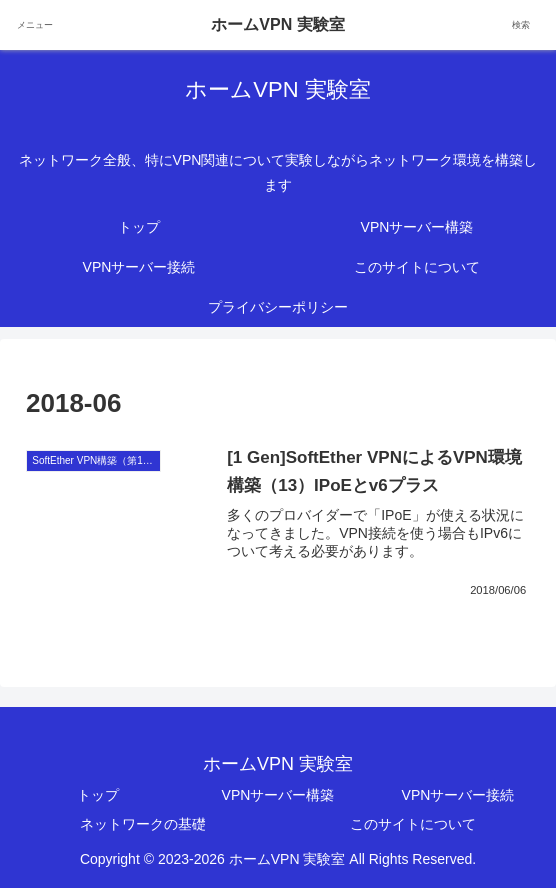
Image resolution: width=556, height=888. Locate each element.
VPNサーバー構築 (278, 795)
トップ (98, 795)
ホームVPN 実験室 (277, 24)
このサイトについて (413, 824)
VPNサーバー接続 (458, 795)
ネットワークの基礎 (143, 824)
